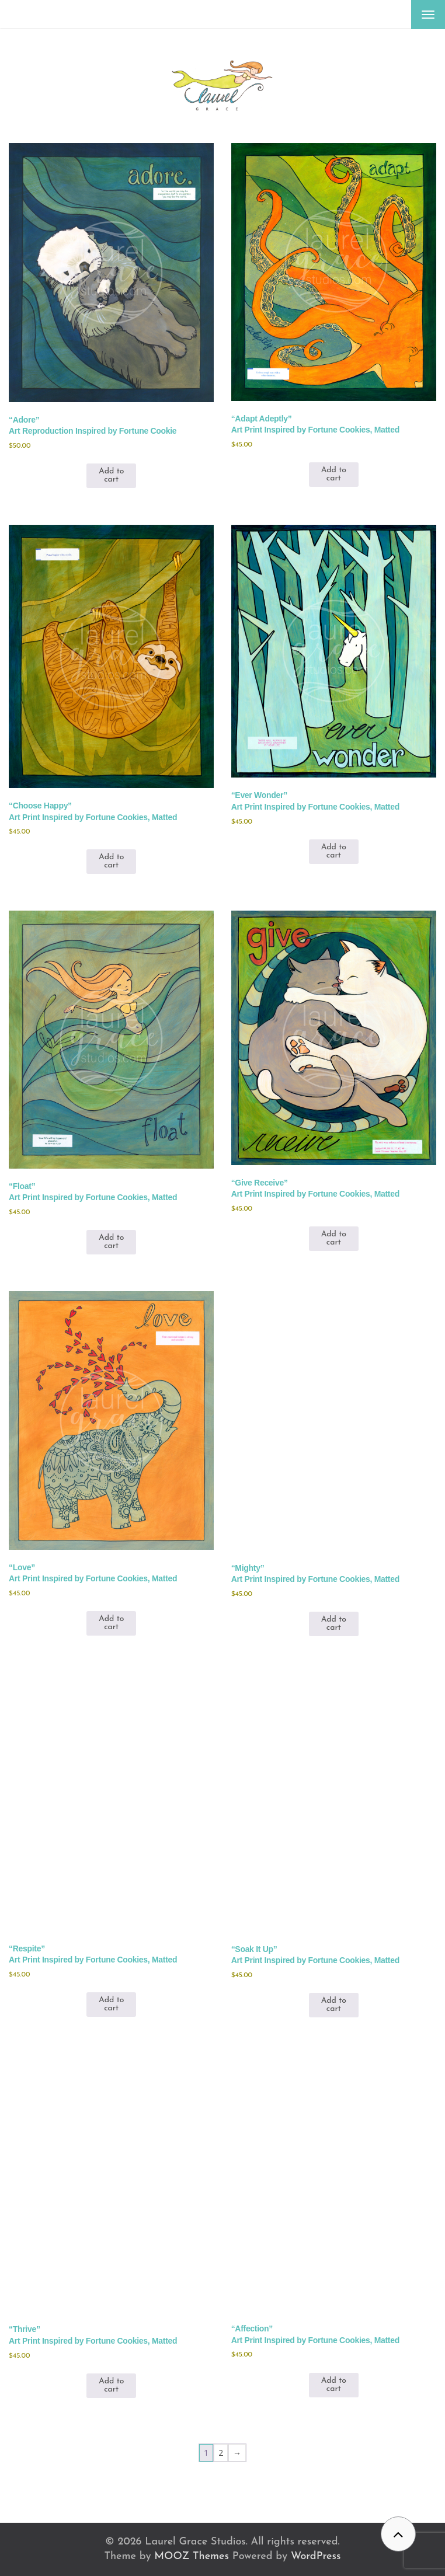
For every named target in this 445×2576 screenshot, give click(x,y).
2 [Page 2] (220, 2452)
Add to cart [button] (111, 475)
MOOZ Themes (191, 2556)
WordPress (316, 2556)
